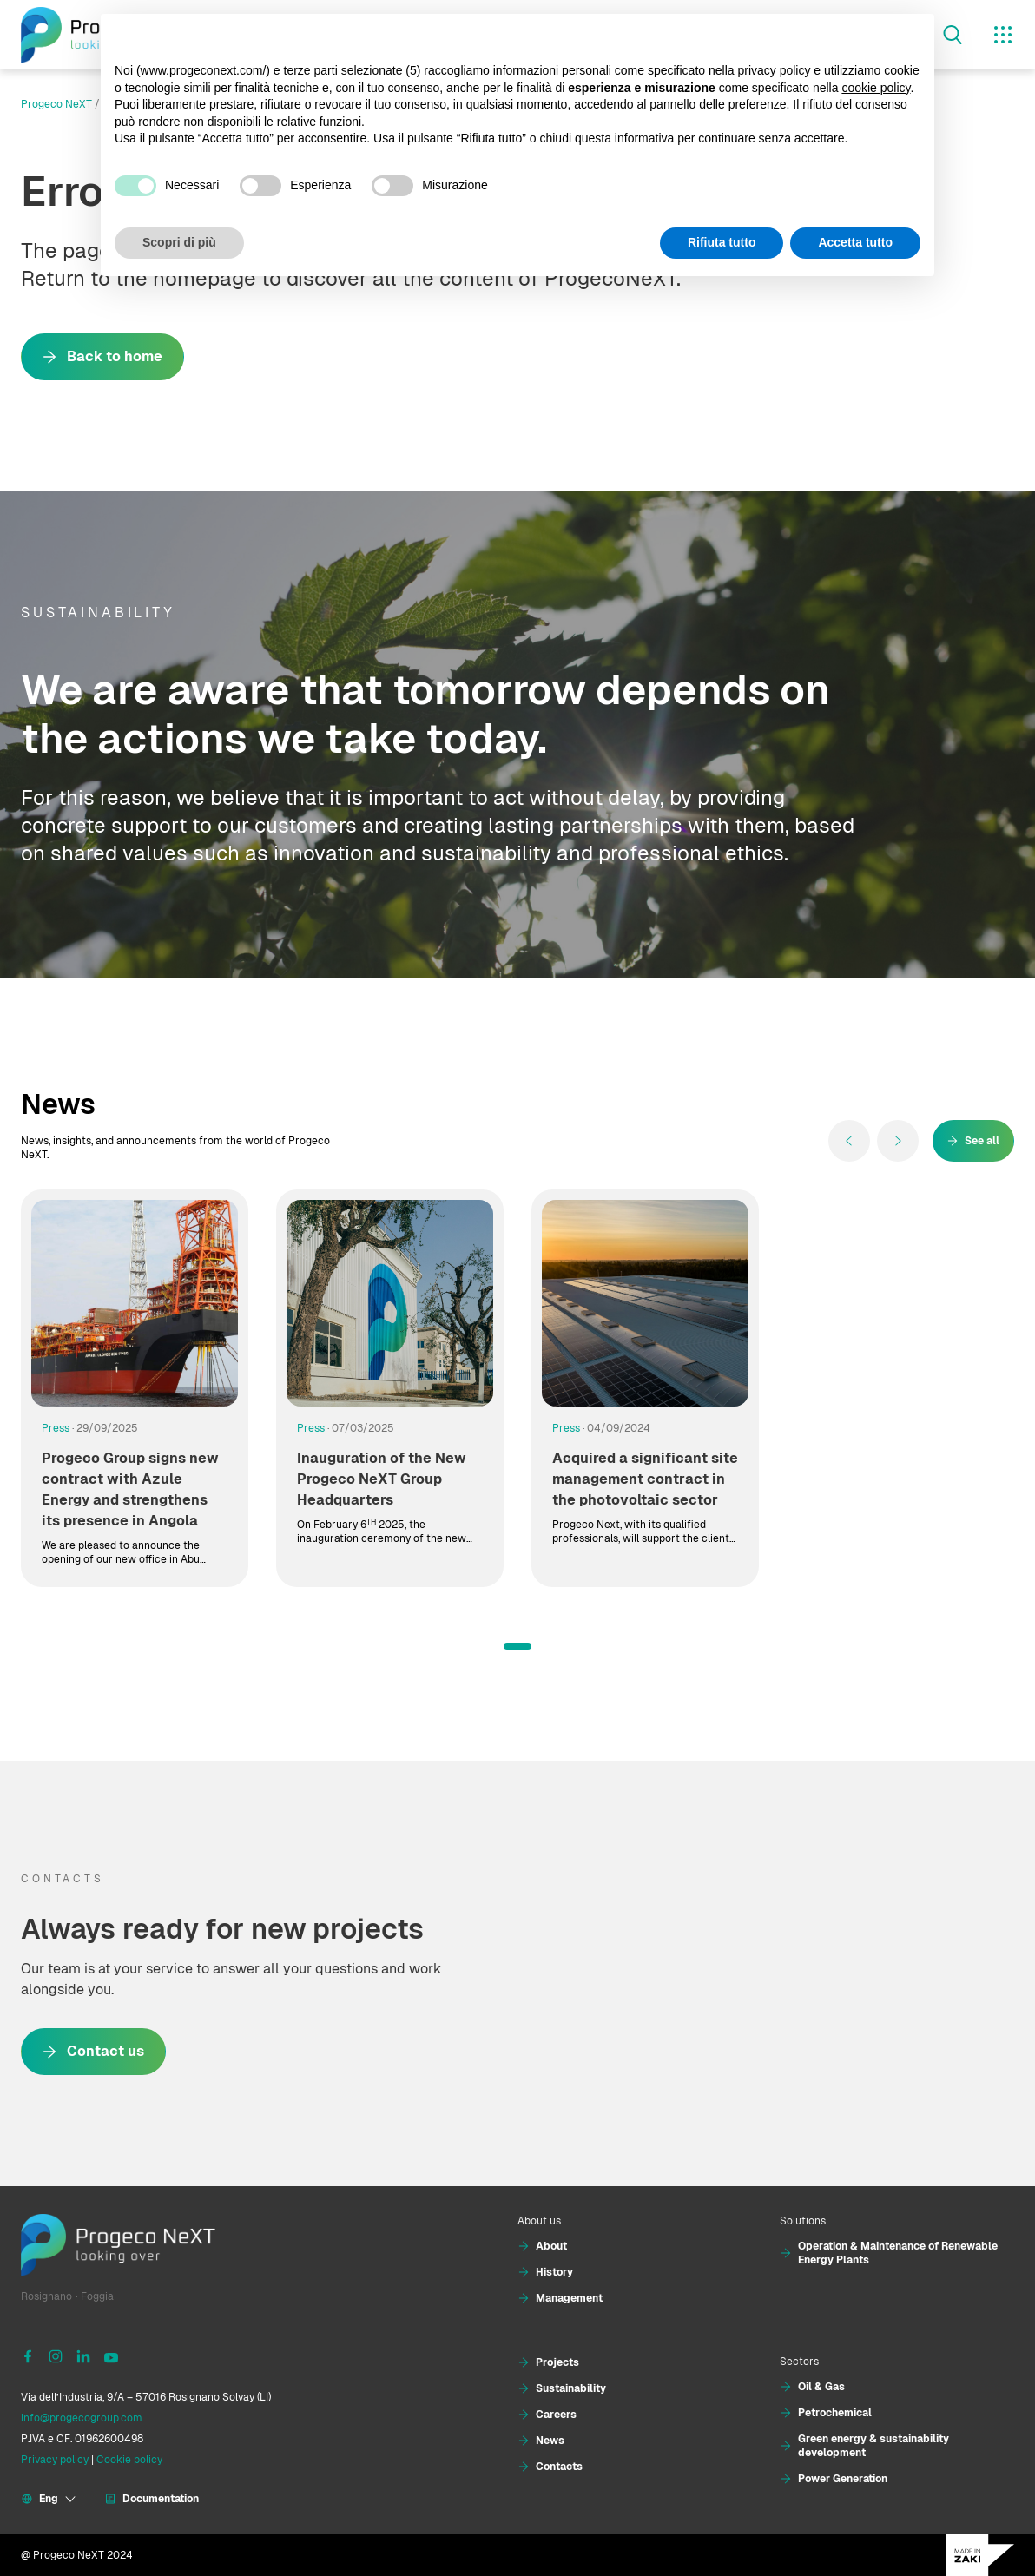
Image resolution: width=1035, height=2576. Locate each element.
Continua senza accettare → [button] (840, 36)
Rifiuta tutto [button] (722, 242)
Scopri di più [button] (179, 242)
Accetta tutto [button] (855, 242)
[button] (517, 1646)
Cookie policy (129, 2460)
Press (55, 1428)
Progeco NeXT (56, 104)
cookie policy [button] (875, 88)
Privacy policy (55, 2460)
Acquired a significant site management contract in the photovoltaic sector (645, 1479)
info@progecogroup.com (81, 2418)
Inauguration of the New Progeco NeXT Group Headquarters (381, 1479)
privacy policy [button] (773, 70)
